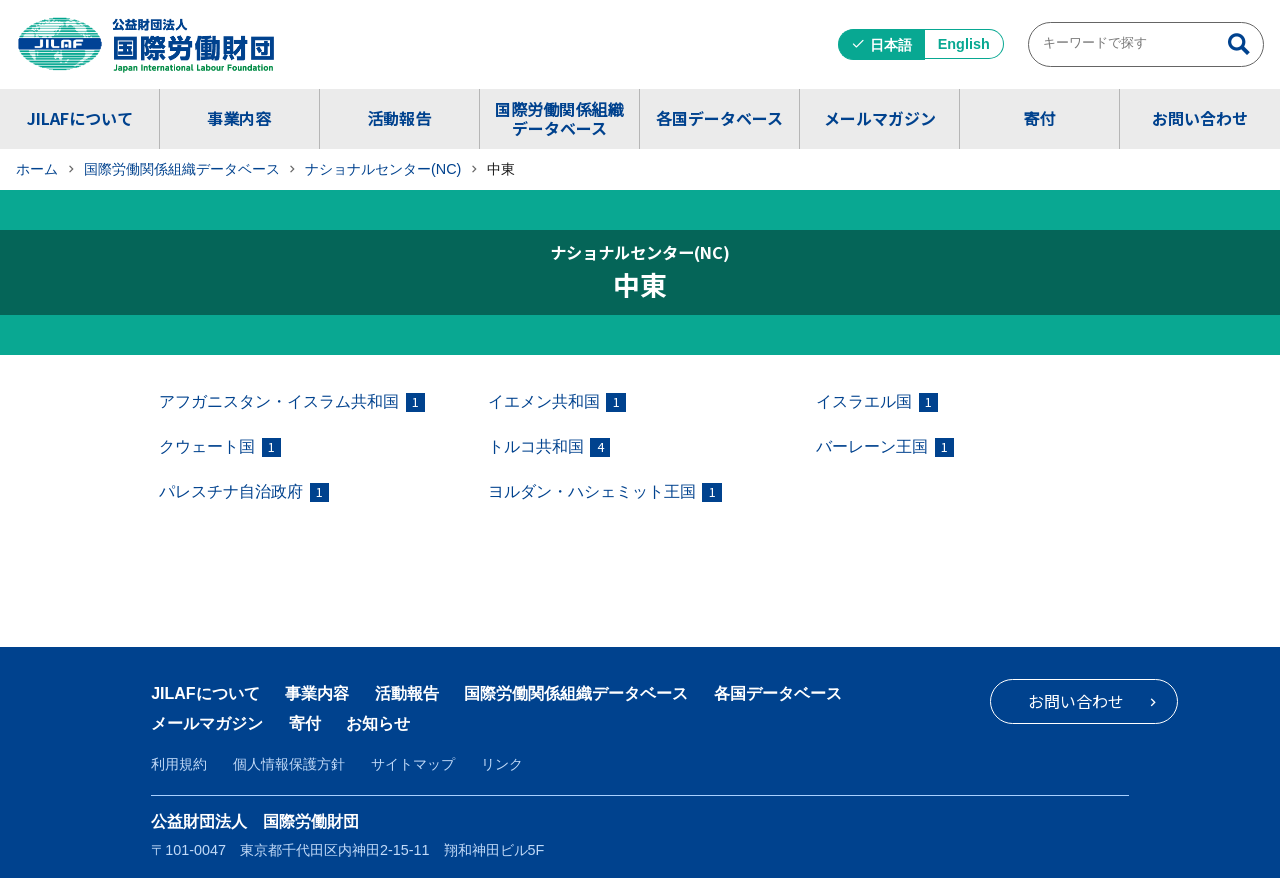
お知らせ (378, 723)
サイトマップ (413, 764)
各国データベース (719, 118)
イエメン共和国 (557, 402)
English (964, 44)
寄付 (1039, 118)
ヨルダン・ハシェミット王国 (605, 492)
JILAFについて (80, 118)
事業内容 (239, 118)
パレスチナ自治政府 (244, 492)
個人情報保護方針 (289, 764)
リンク (502, 764)
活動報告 (399, 118)
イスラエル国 (877, 402)
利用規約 (179, 764)
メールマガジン (880, 118)
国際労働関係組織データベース (559, 118)
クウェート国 (220, 447)
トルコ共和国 (549, 447)
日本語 (891, 45)
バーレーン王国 (885, 447)
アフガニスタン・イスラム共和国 (292, 402)
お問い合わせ (1200, 118)
